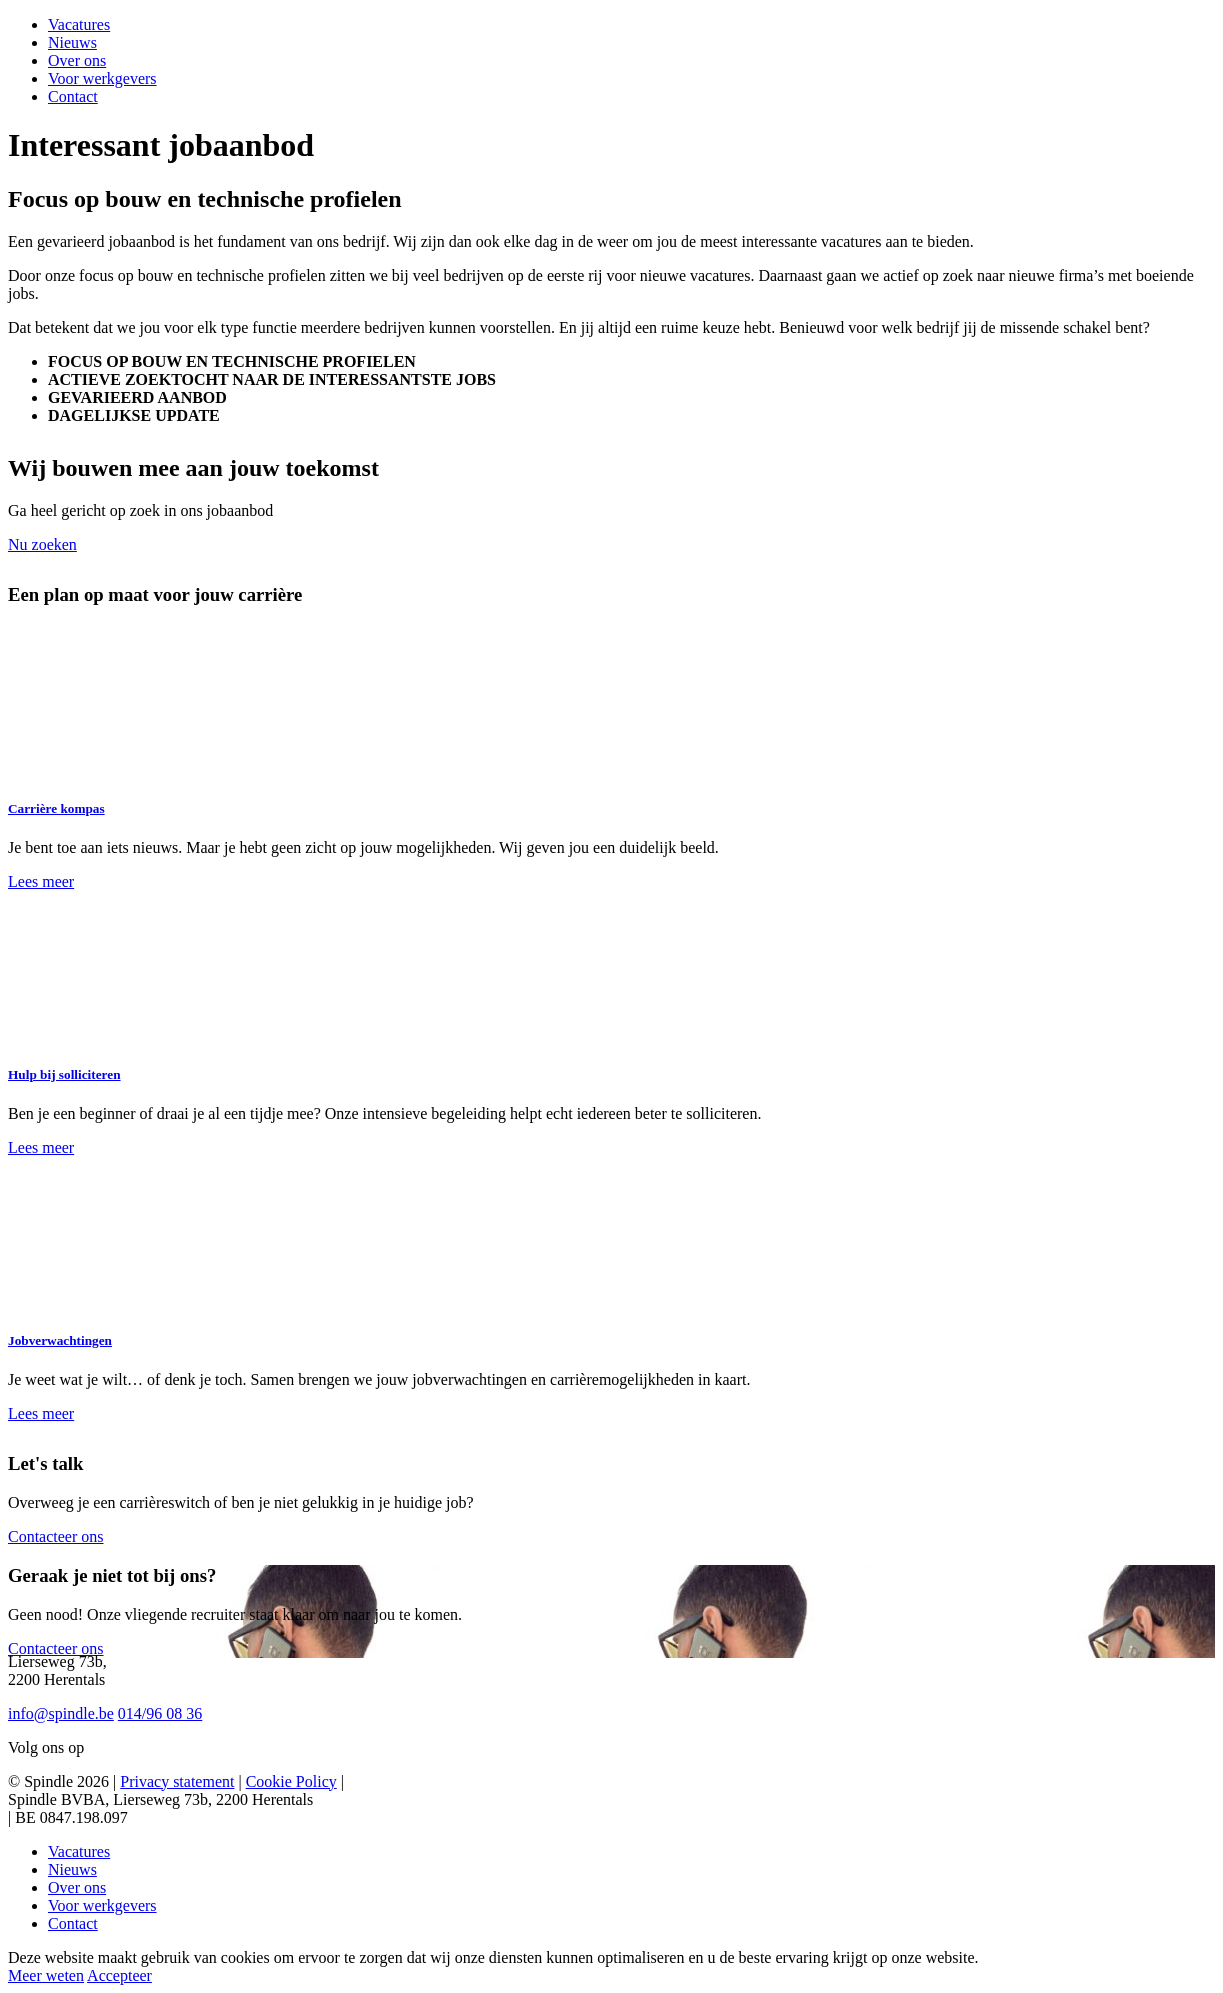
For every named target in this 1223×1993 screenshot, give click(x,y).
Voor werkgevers (102, 78)
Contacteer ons (56, 1536)
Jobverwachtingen (60, 1340)
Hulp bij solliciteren (64, 1074)
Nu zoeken (42, 544)
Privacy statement (177, 1781)
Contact (73, 96)
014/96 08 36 (160, 1713)
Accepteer (119, 1975)
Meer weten (46, 1975)
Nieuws (72, 42)
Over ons (77, 60)
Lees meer (41, 881)
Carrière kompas (56, 808)
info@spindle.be (61, 1713)
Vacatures (79, 24)
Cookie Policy (291, 1781)
